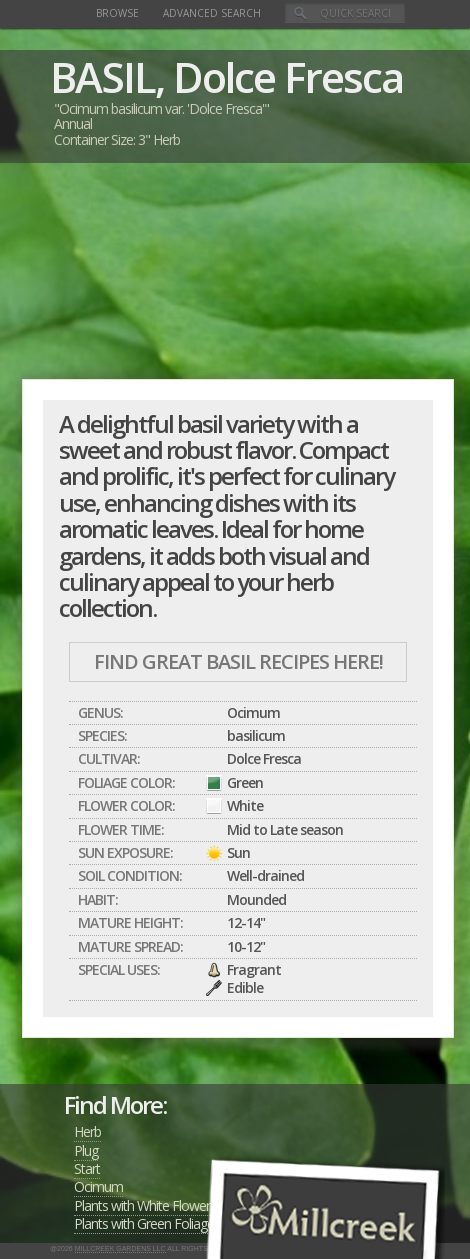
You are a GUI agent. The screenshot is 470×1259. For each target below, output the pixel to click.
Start (87, 1168)
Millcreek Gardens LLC (120, 1248)
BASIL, (107, 76)
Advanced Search (212, 13)
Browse (117, 13)
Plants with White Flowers (145, 1205)
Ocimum (98, 1186)
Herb (87, 1131)
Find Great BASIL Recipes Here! (238, 661)
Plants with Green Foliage (144, 1223)
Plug (86, 1150)
